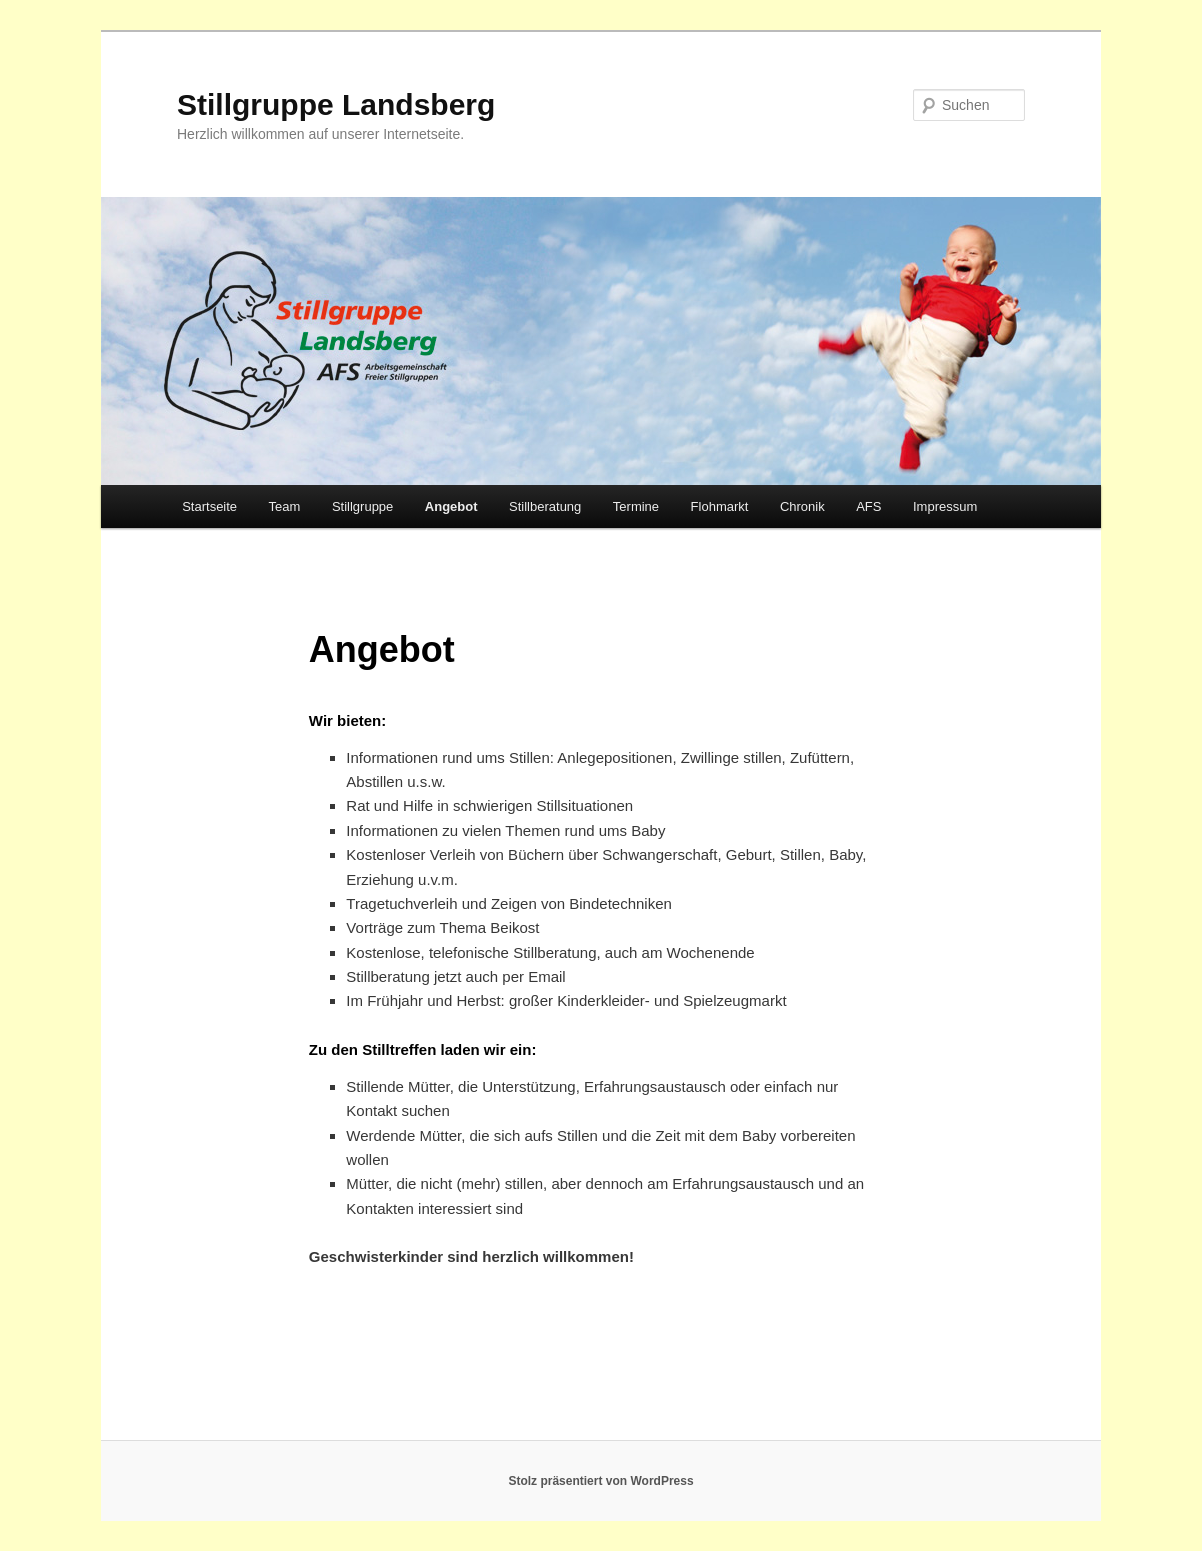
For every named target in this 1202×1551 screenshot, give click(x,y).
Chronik (802, 506)
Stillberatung (545, 506)
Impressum (945, 506)
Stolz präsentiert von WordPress (600, 1481)
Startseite (209, 506)
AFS (868, 506)
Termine (636, 506)
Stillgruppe (362, 506)
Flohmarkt (720, 506)
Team (285, 506)
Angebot (451, 506)
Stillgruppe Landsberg (336, 104)
